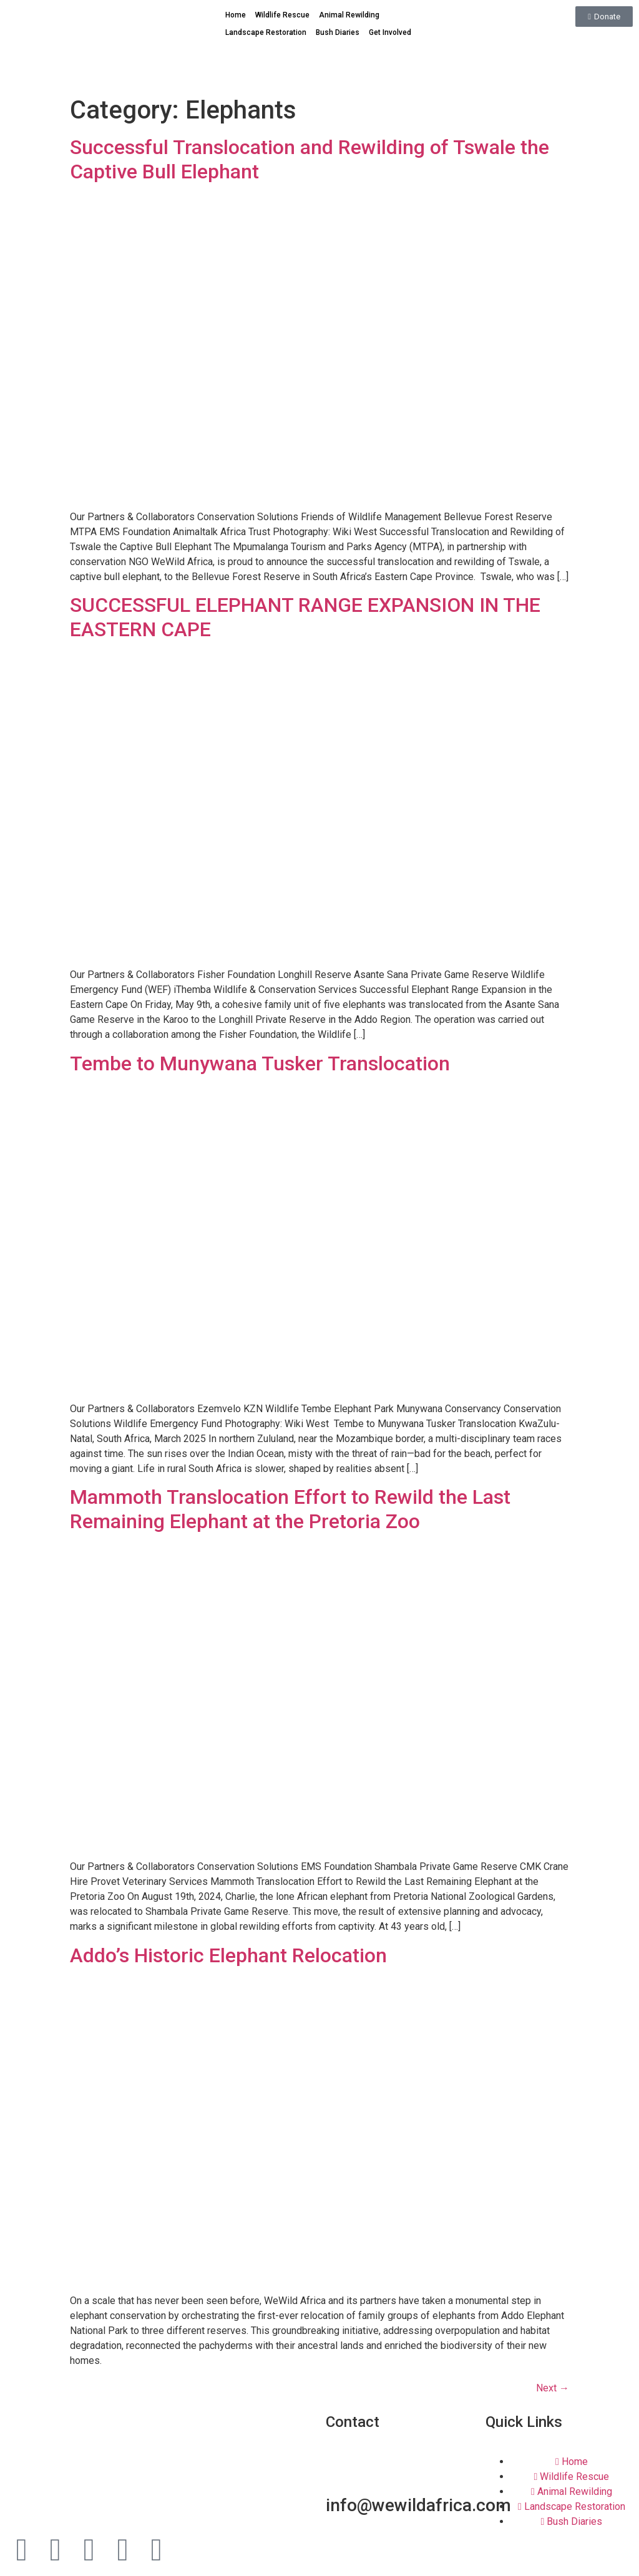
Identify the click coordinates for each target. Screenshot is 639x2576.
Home (235, 15)
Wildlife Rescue (282, 15)
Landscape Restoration (265, 32)
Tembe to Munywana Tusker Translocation (260, 1063)
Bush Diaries (337, 32)
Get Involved (390, 32)
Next (552, 2388)
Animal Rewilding (349, 15)
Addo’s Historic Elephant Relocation (228, 1955)
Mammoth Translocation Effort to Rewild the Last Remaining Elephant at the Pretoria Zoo (290, 1509)
